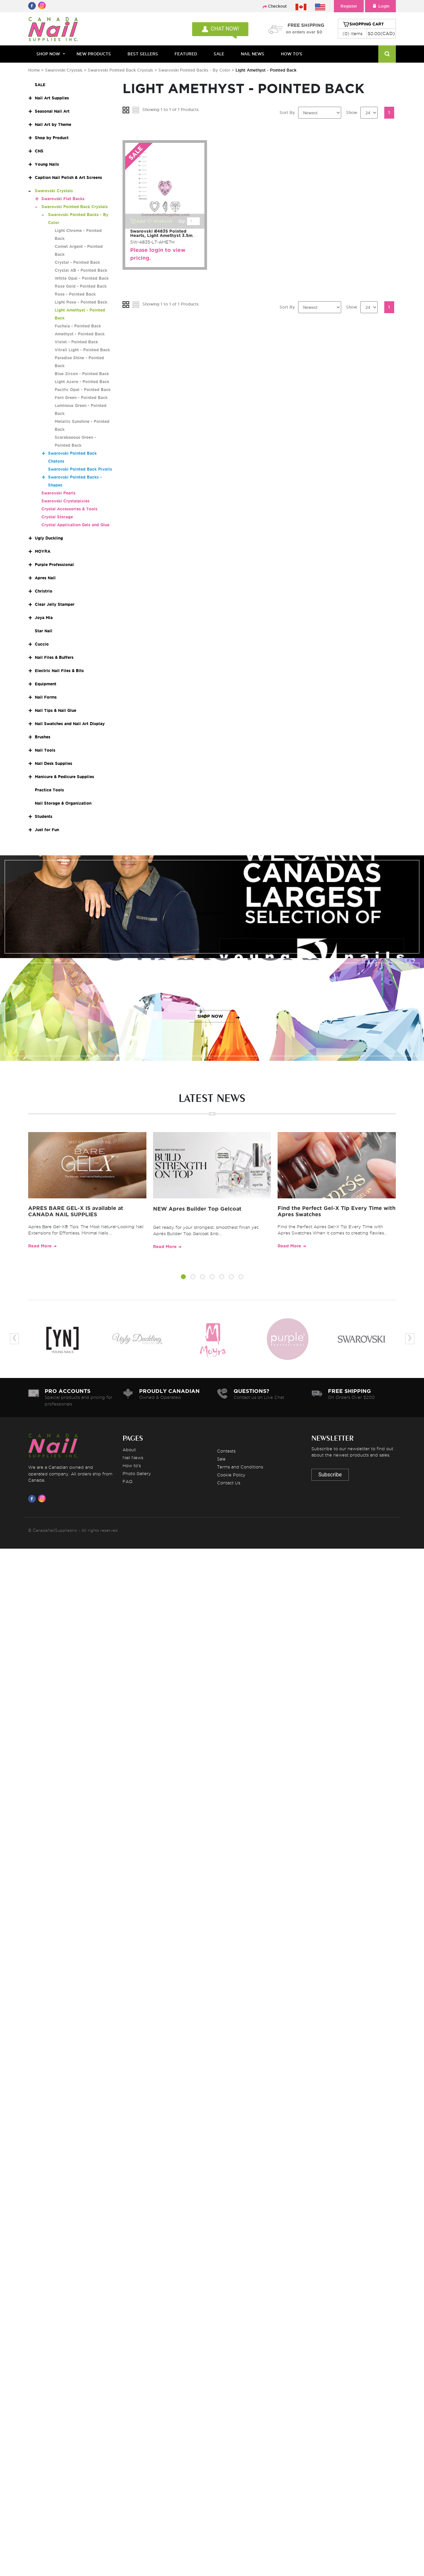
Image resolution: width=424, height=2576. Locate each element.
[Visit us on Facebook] (33, 1498)
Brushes (42, 737)
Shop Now (48, 54)
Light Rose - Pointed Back (81, 302)
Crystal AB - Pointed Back (81, 270)
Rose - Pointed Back (75, 294)
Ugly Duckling (49, 538)
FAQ (127, 1481)
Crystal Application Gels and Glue (75, 525)
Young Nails (47, 164)
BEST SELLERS (143, 54)
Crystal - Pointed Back (77, 262)
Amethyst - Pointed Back (80, 334)
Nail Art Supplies (52, 98)
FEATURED (186, 54)
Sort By (287, 112)
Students (43, 816)
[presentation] (14, 1338)
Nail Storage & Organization (63, 803)
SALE (219, 54)
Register (349, 6)
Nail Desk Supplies (53, 763)
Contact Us (228, 1482)
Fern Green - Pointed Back (81, 397)
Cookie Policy (231, 1474)
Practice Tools (49, 790)
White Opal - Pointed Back (82, 278)
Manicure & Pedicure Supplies (64, 776)
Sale (221, 1459)
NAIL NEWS (252, 54)
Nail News (133, 1457)
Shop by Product (52, 138)
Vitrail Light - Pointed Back (82, 350)
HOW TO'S (291, 54)
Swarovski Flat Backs (62, 199)
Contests (226, 1451)
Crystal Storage (57, 517)
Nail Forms (46, 697)
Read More (40, 1245)
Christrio (43, 591)
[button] (183, 1278)
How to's (132, 1465)
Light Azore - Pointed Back (82, 381)
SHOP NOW (210, 913)
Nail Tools (45, 750)
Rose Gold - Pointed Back (81, 286)
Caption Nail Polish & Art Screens (68, 177)
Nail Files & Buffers (54, 657)
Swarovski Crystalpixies (65, 501)
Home (34, 70)
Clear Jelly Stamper (55, 604)
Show (351, 112)
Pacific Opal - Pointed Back (83, 389)
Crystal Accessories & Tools (69, 509)
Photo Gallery (137, 1473)
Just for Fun (47, 830)
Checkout (277, 6)
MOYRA (42, 551)
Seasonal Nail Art (52, 111)
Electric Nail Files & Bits (59, 670)
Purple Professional (54, 564)
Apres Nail (45, 578)
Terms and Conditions (240, 1466)
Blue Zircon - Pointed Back (82, 374)
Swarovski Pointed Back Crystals (121, 70)
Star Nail (43, 631)
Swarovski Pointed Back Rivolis (80, 469)
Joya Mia (44, 617)
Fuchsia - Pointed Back (78, 326)
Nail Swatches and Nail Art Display (70, 723)
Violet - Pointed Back (76, 342)
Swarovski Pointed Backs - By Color (194, 70)
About (129, 1449)
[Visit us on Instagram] (43, 1498)
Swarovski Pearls (58, 493)
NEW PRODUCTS (94, 54)
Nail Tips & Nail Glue (55, 710)
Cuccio (42, 644)
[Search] (387, 54)
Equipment (45, 684)
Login (380, 6)
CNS (39, 151)
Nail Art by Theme (53, 124)
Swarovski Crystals (63, 70)
